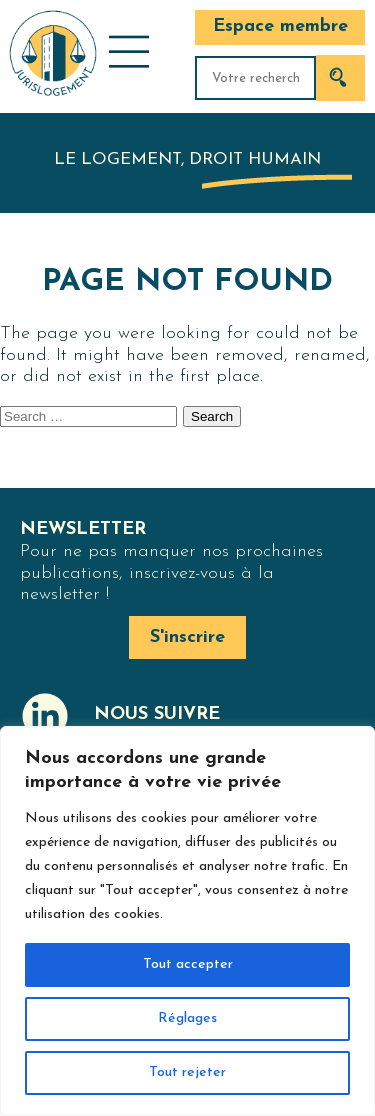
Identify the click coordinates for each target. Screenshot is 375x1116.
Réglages (187, 1018)
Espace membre (280, 26)
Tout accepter (188, 964)
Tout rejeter (187, 1072)
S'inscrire (187, 637)
